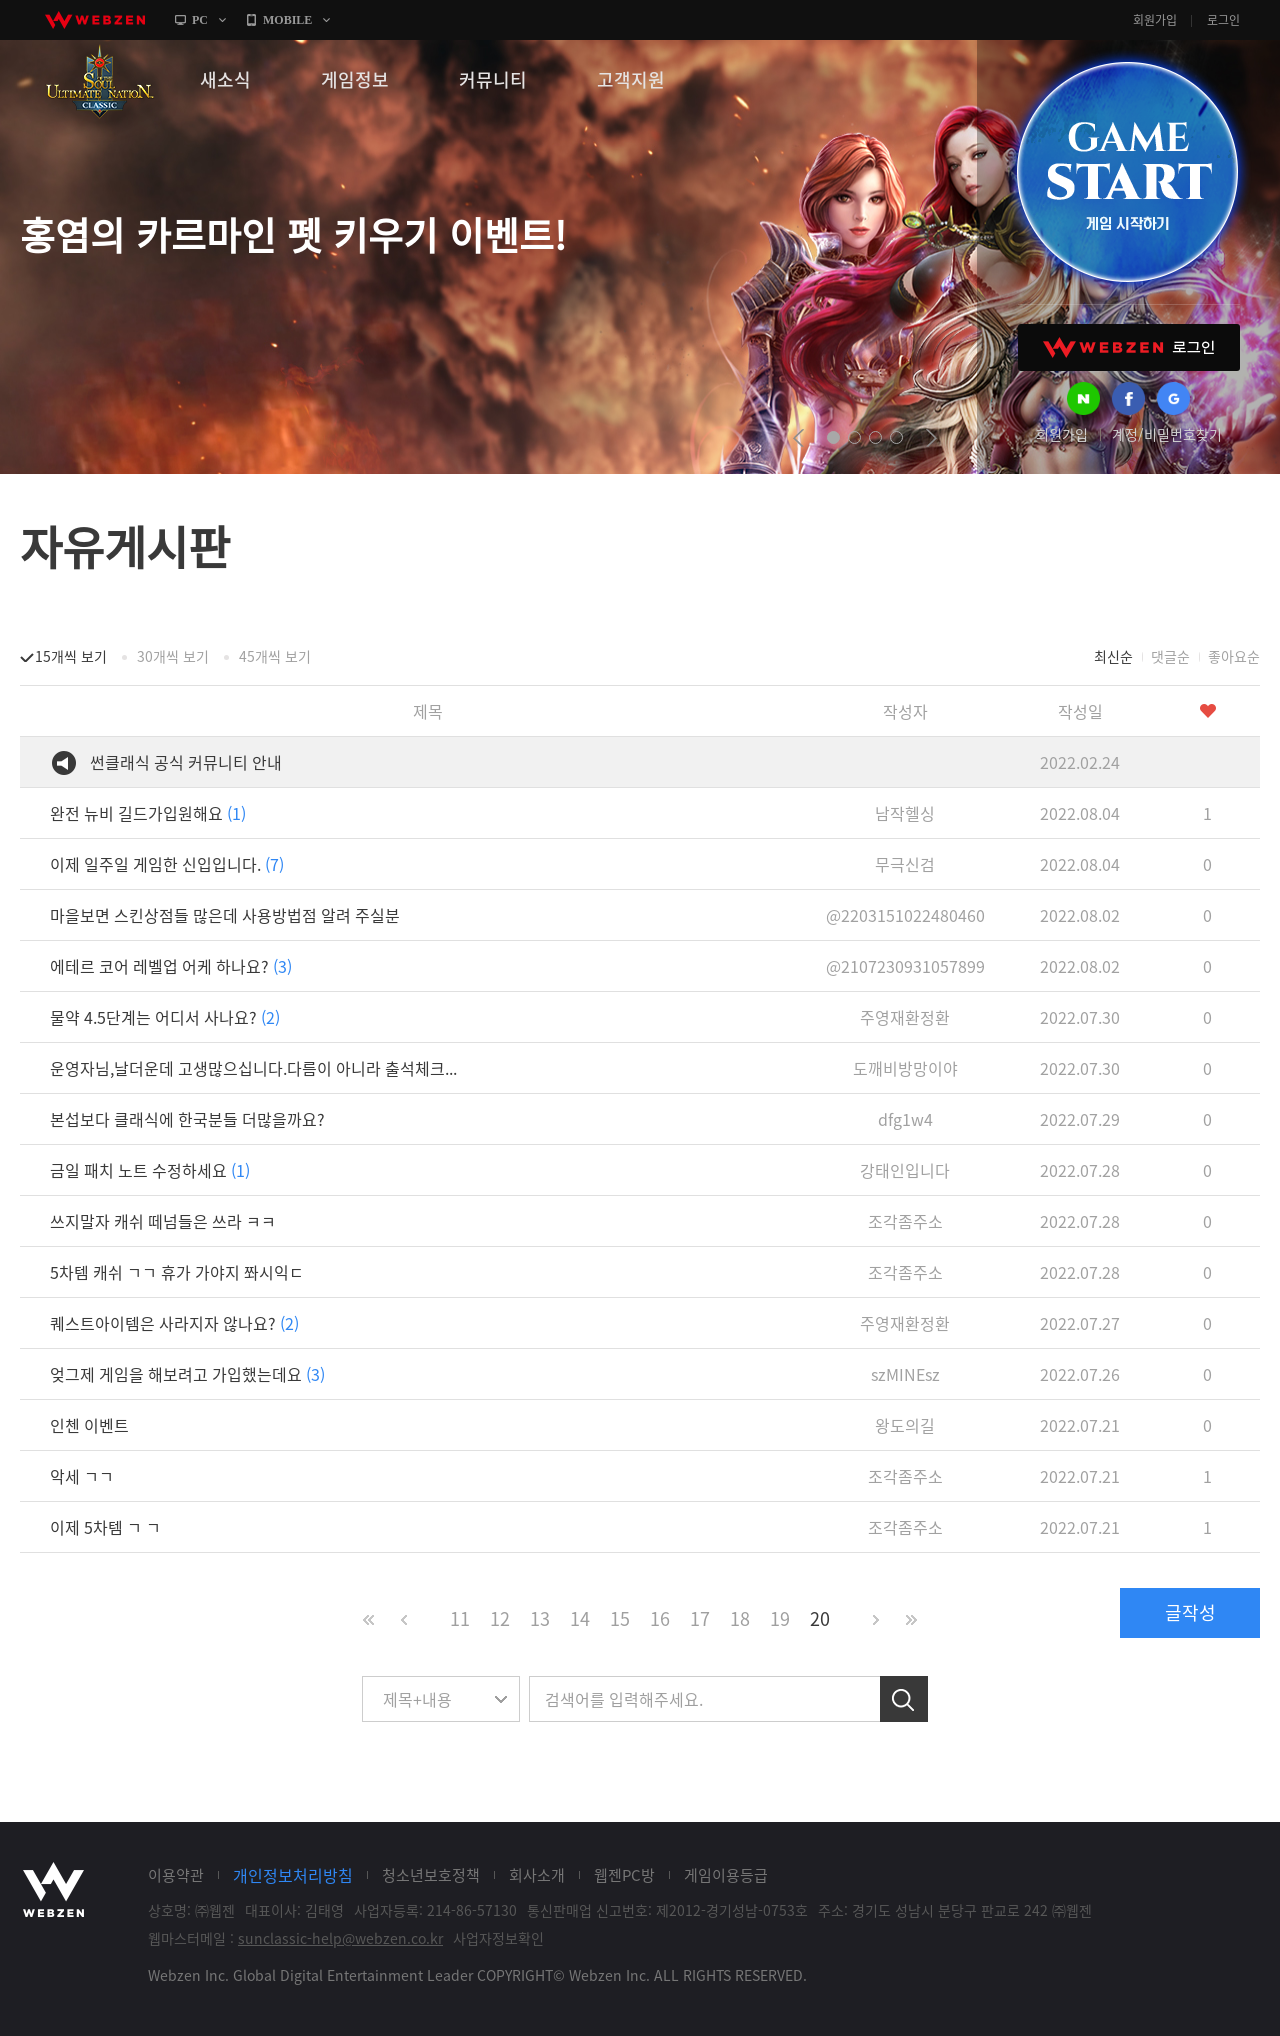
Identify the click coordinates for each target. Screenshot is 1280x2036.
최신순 (1113, 656)
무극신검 (905, 864)
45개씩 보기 (275, 656)
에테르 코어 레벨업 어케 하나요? (171, 966)
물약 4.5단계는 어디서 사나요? (165, 1017)
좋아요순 (1234, 656)
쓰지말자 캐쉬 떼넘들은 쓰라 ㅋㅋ (163, 1221)
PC (200, 20)
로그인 (1223, 20)
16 (660, 1618)
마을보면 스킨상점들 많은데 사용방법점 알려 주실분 (225, 915)
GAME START (1127, 172)
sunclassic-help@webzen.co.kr (340, 1938)
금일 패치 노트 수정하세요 (150, 1170)
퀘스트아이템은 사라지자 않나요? (174, 1323)
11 (460, 1618)
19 (780, 1618)
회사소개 (537, 1875)
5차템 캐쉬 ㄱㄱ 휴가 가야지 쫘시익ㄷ (177, 1272)
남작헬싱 (905, 813)
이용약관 (176, 1875)
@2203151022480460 (905, 915)
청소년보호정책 (431, 1875)
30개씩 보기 (173, 656)
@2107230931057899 (905, 966)
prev (798, 438)
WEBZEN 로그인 (1129, 347)
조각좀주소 (905, 1221)
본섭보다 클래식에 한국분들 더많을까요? (187, 1119)
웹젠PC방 (624, 1875)
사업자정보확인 (498, 1938)
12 (500, 1618)
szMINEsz (905, 1374)
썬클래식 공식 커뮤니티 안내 (186, 762)
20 (820, 1618)
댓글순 (1170, 656)
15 (620, 1618)
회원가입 (1155, 20)
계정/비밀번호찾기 (1167, 434)
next (931, 438)
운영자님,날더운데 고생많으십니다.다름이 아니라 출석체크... (253, 1068)
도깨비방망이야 (905, 1068)
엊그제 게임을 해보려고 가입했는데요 (187, 1374)
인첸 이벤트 (89, 1425)
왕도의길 (905, 1425)
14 (580, 1618)
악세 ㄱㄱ (82, 1476)
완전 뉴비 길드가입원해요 (148, 813)
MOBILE (287, 20)
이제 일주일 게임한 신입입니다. (167, 864)
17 (700, 1618)
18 (740, 1618)
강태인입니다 (905, 1170)
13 (540, 1618)
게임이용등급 (726, 1875)
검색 (904, 1699)
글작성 (1190, 1612)
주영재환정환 (905, 1017)
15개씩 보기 (71, 656)
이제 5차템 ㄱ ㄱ (105, 1527)
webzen (95, 20)
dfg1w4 (905, 1119)
